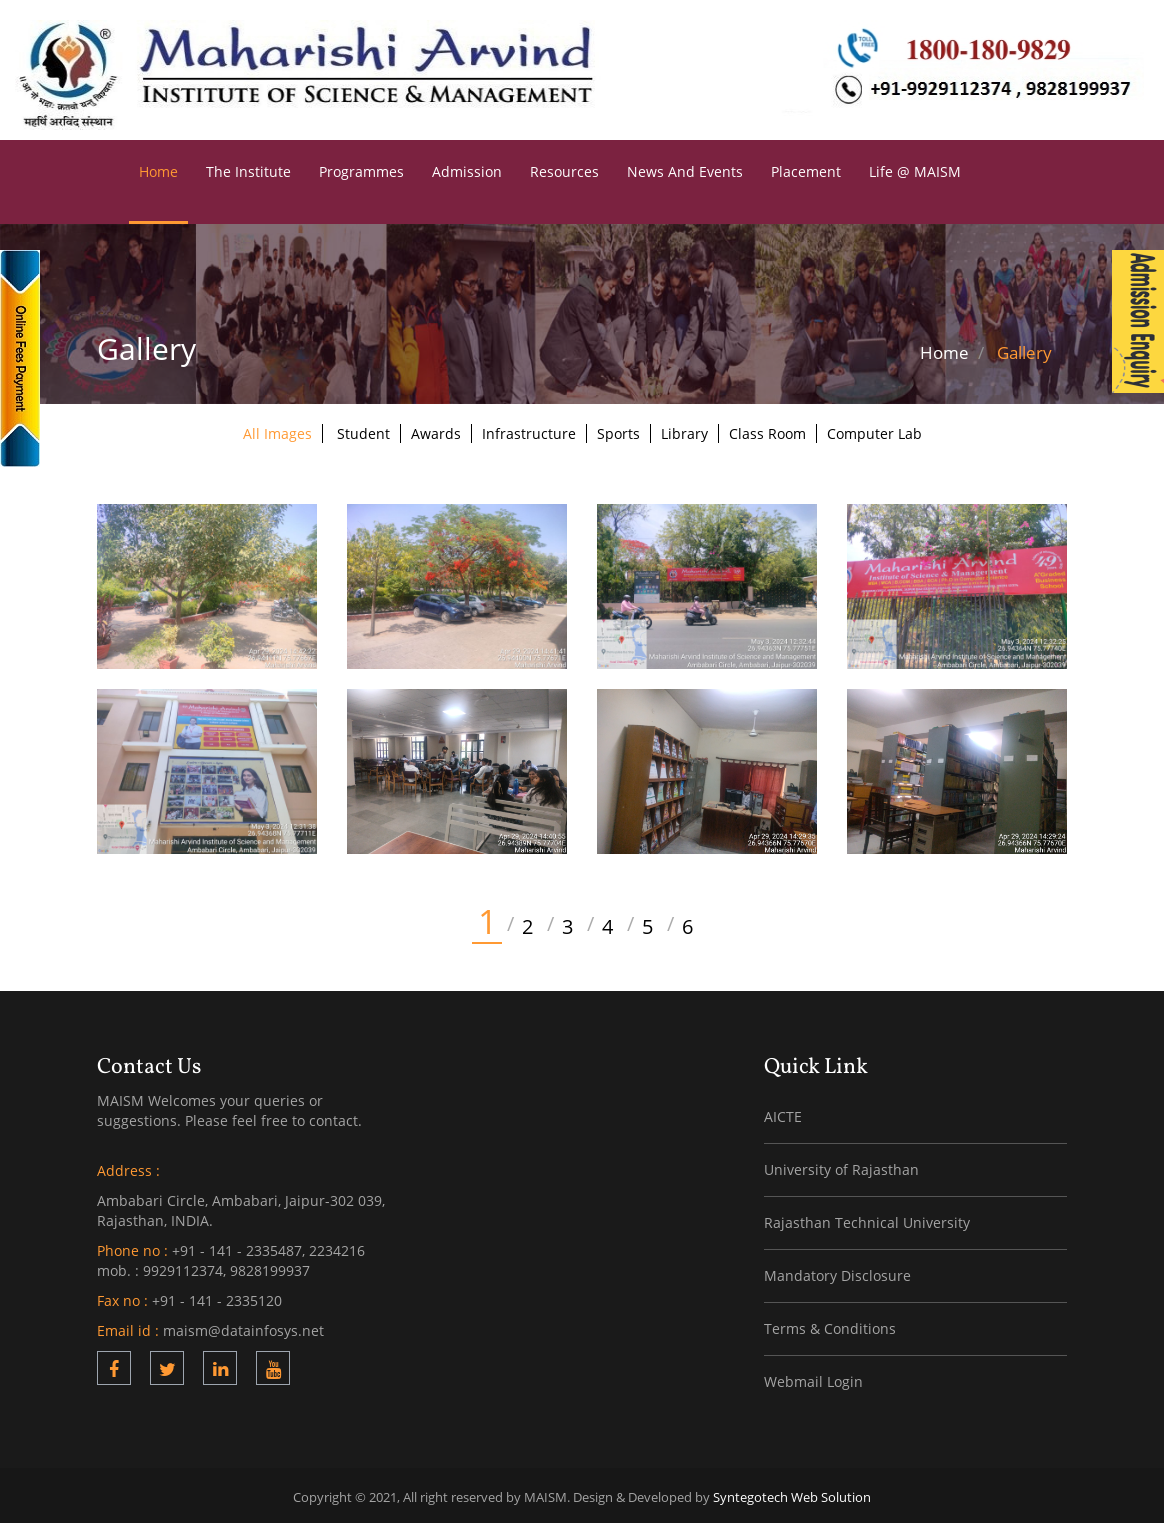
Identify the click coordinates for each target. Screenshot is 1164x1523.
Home (158, 168)
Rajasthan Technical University (867, 1219)
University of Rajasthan (841, 1166)
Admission (467, 168)
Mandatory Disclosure (837, 1272)
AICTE (783, 1113)
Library (684, 430)
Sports (618, 430)
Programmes (361, 168)
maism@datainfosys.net (243, 1327)
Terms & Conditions (830, 1325)
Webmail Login (813, 1378)
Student (363, 430)
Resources (564, 168)
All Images (277, 430)
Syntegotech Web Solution (792, 1494)
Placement (806, 168)
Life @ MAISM (915, 168)
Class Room (767, 430)
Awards (436, 430)
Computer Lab (874, 430)
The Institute (248, 168)
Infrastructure (529, 430)
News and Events (685, 168)
